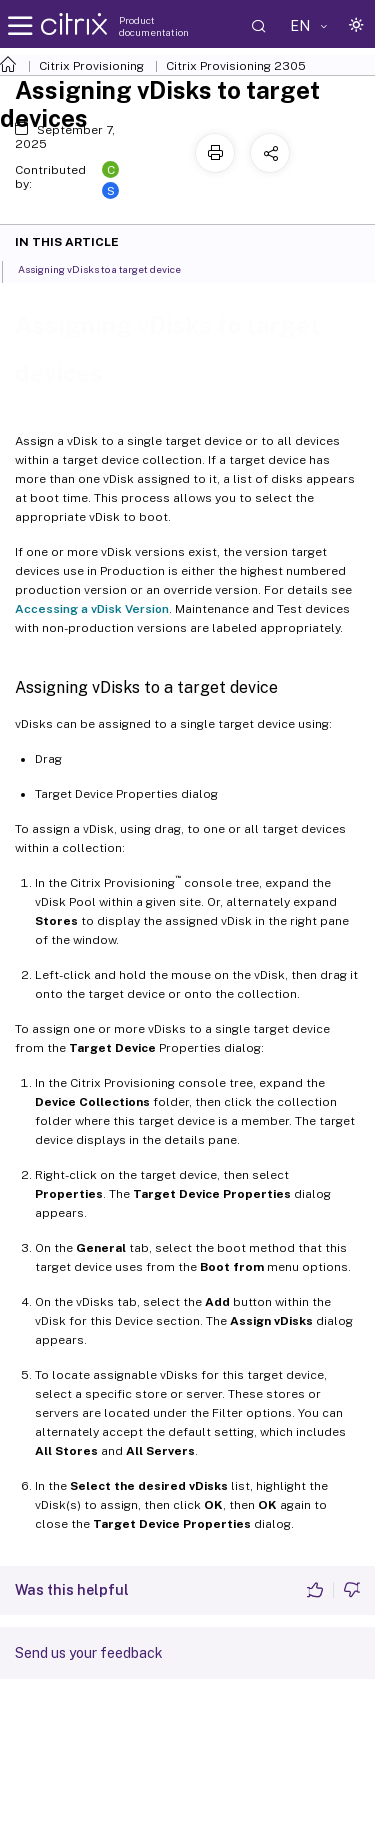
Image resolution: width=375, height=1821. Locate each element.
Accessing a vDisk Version (92, 609)
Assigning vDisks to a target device (110, 268)
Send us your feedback (89, 1653)
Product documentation (154, 26)
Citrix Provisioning (91, 66)
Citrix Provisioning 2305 (236, 66)
